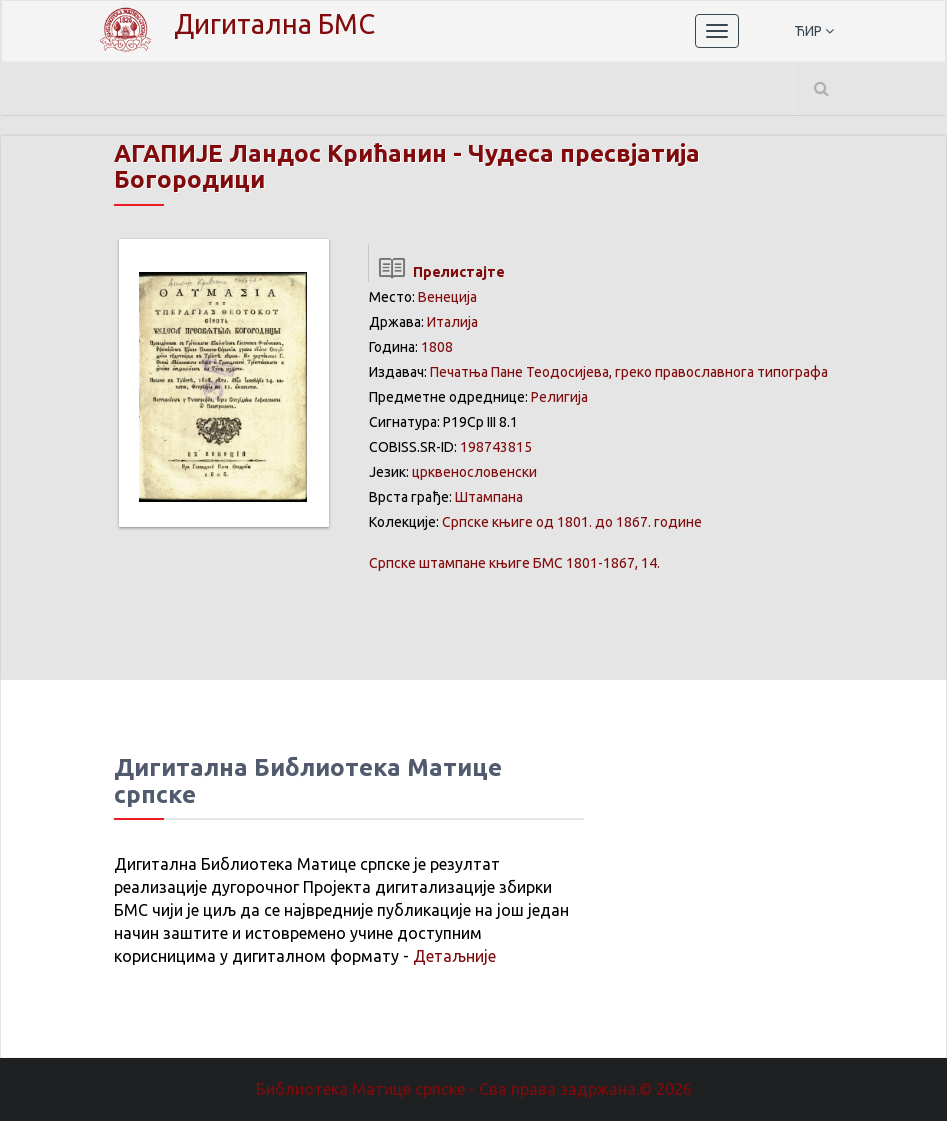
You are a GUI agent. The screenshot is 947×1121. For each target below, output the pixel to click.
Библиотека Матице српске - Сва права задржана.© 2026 (474, 1089)
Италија (452, 322)
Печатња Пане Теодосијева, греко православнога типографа (629, 372)
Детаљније (454, 956)
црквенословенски (474, 472)
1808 (437, 347)
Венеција (447, 297)
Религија (559, 397)
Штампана (489, 497)
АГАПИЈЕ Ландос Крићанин (280, 153)
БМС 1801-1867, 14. (514, 563)
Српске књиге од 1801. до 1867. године (572, 522)
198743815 (496, 447)
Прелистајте (436, 272)
